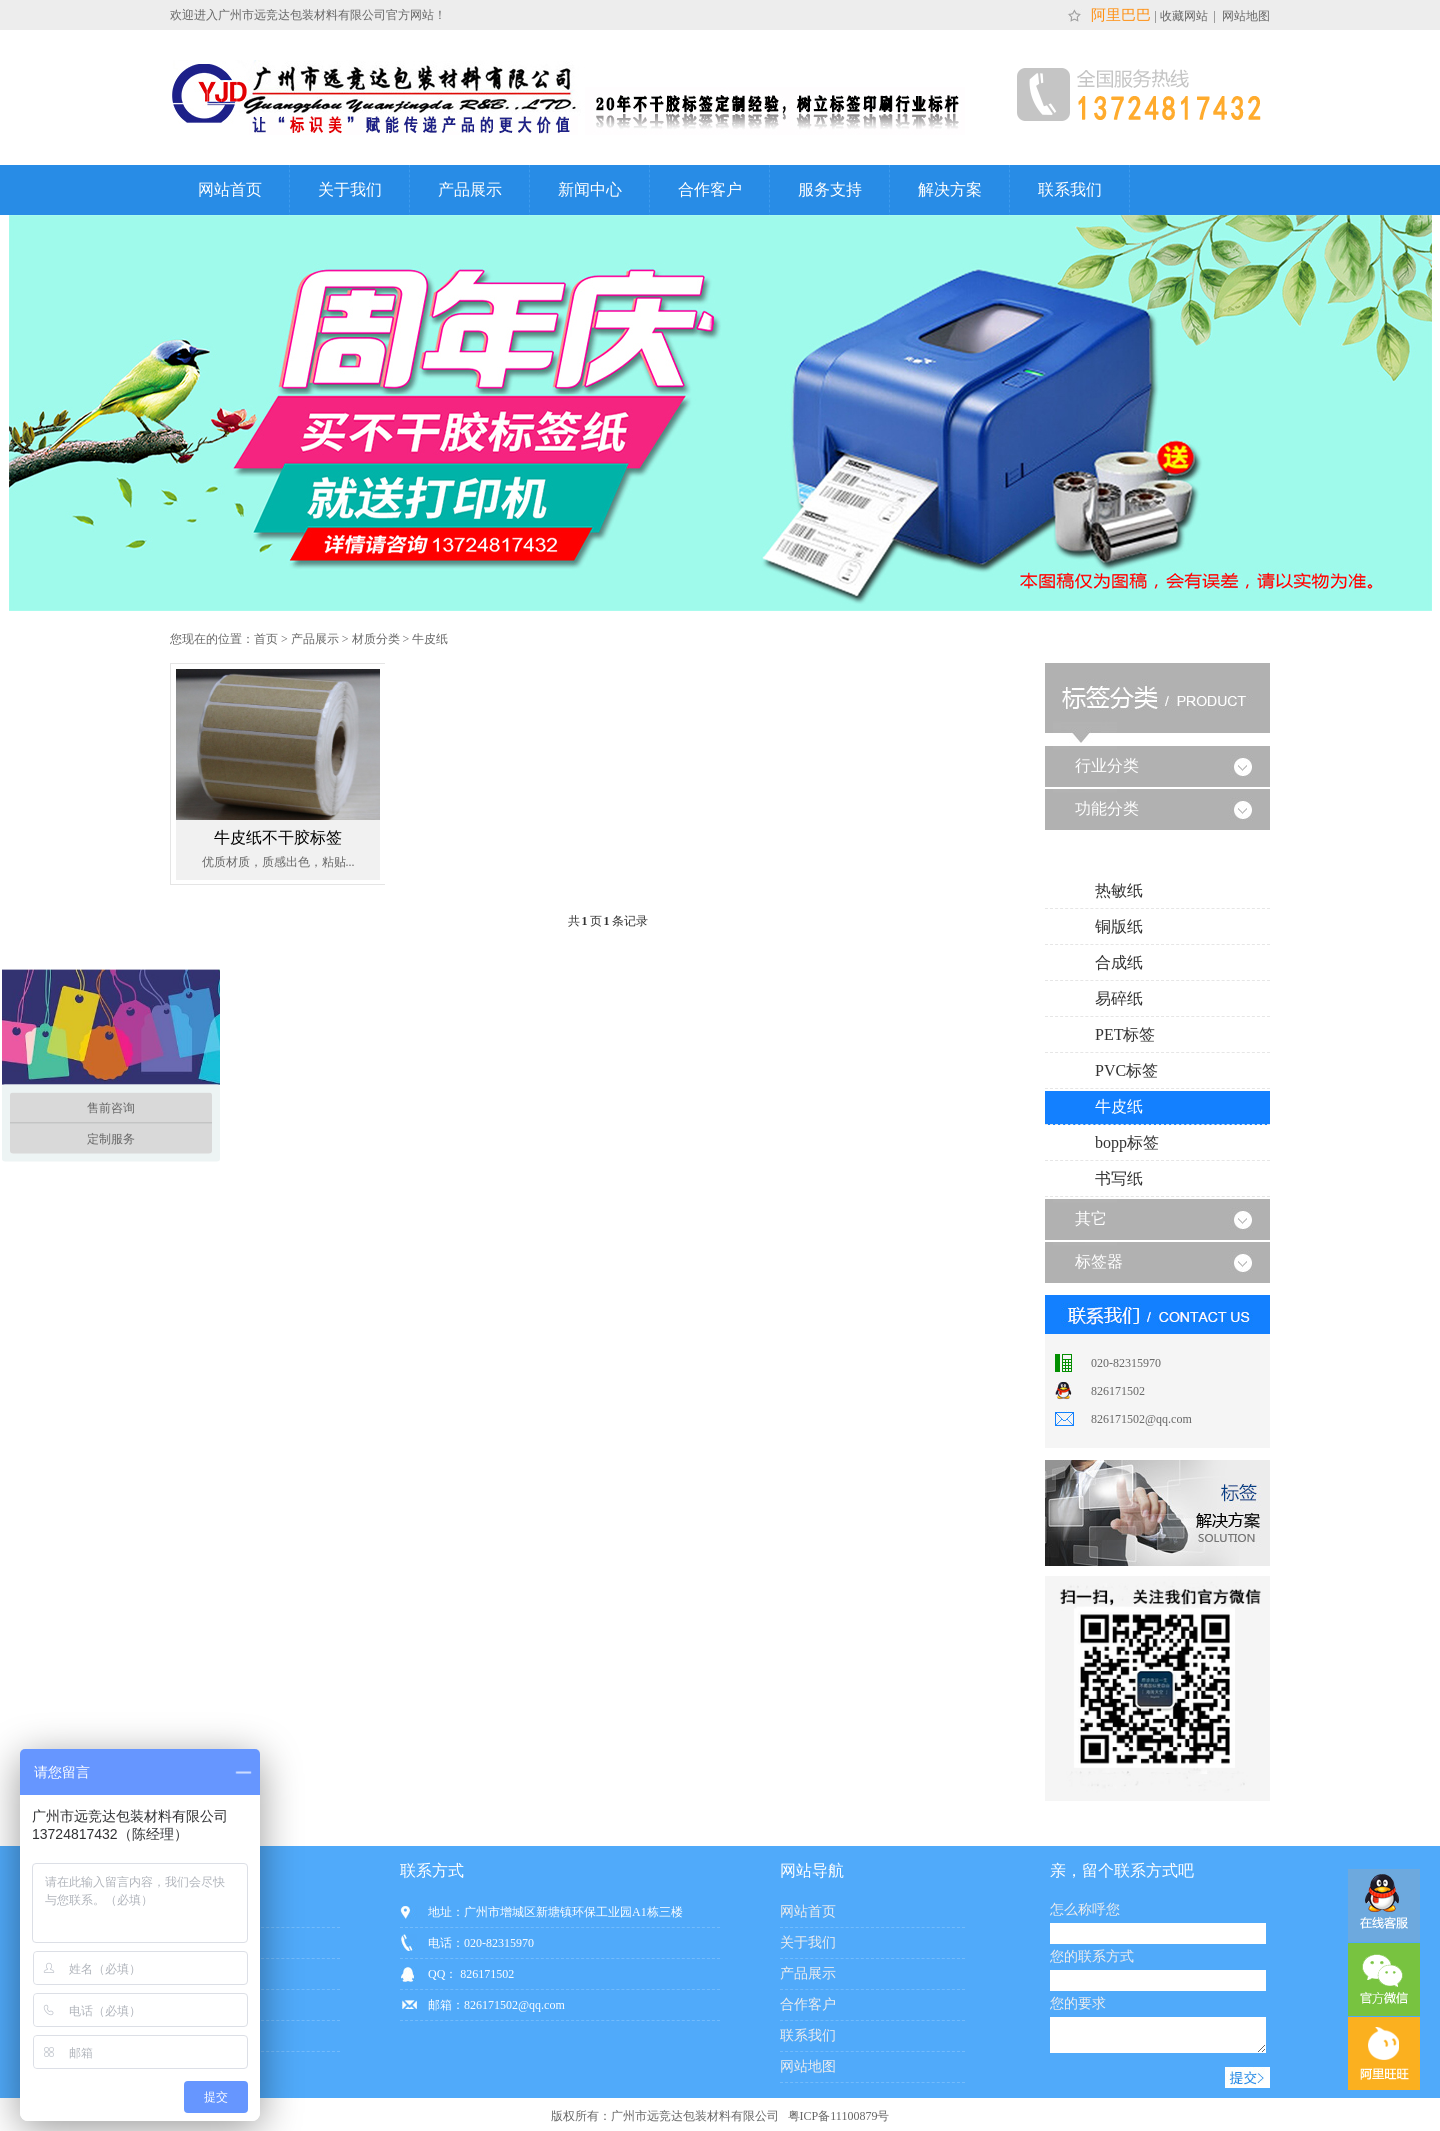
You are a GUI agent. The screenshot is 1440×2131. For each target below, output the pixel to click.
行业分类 (1107, 765)
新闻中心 (590, 189)
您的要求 (1078, 2003)
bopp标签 (1127, 1142)
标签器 (1099, 1261)
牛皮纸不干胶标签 (278, 837)
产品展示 (470, 189)
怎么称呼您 (1085, 1909)
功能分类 (1107, 808)
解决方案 (950, 189)
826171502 (1118, 1391)
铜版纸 (1119, 926)
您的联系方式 (1092, 1956)
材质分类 (376, 639)
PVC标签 (1126, 1070)
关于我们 (350, 189)
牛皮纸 (430, 639)
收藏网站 (1185, 16)
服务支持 (830, 189)
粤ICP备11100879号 (837, 2122)
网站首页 (230, 189)
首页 (266, 639)
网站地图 (1244, 16)
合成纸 (1119, 962)
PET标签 (1125, 1034)
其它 (1091, 1218)
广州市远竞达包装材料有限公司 (695, 2122)
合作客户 (710, 189)
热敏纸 (1119, 890)
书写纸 (1119, 1178)
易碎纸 (1119, 998)
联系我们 (1070, 189)
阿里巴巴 (1119, 15)
